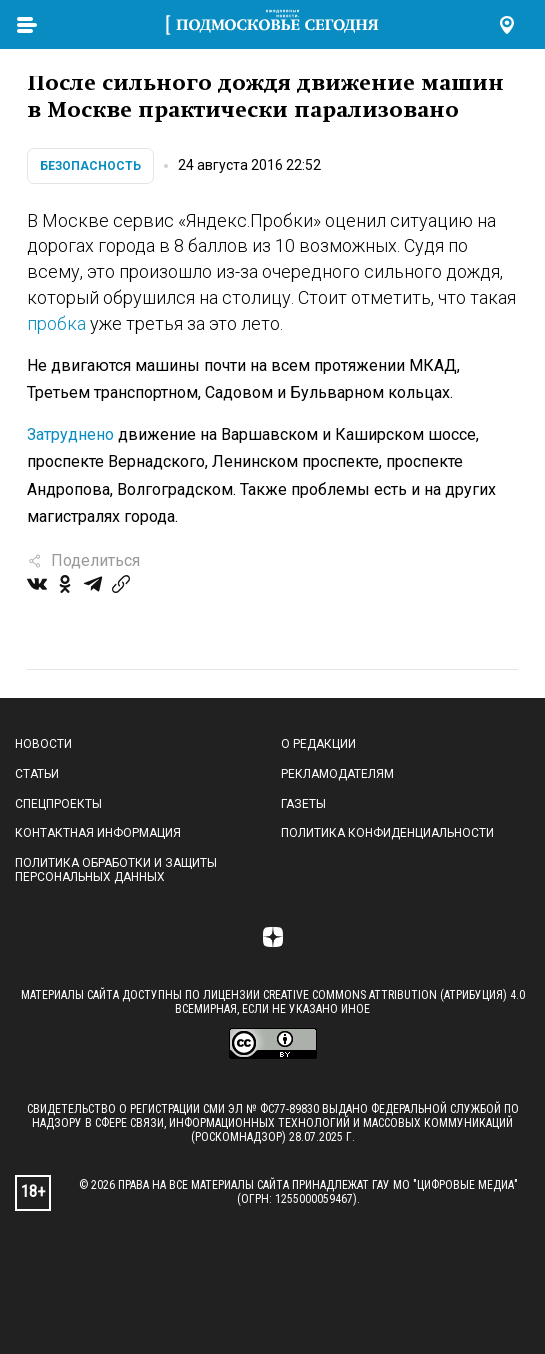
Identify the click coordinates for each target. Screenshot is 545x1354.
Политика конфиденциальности (387, 833)
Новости (43, 744)
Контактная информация (98, 833)
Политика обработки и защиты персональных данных (116, 870)
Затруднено (70, 434)
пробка (56, 323)
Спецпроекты (58, 804)
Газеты (303, 804)
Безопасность (90, 166)
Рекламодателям (337, 774)
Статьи (37, 774)
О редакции (318, 744)
